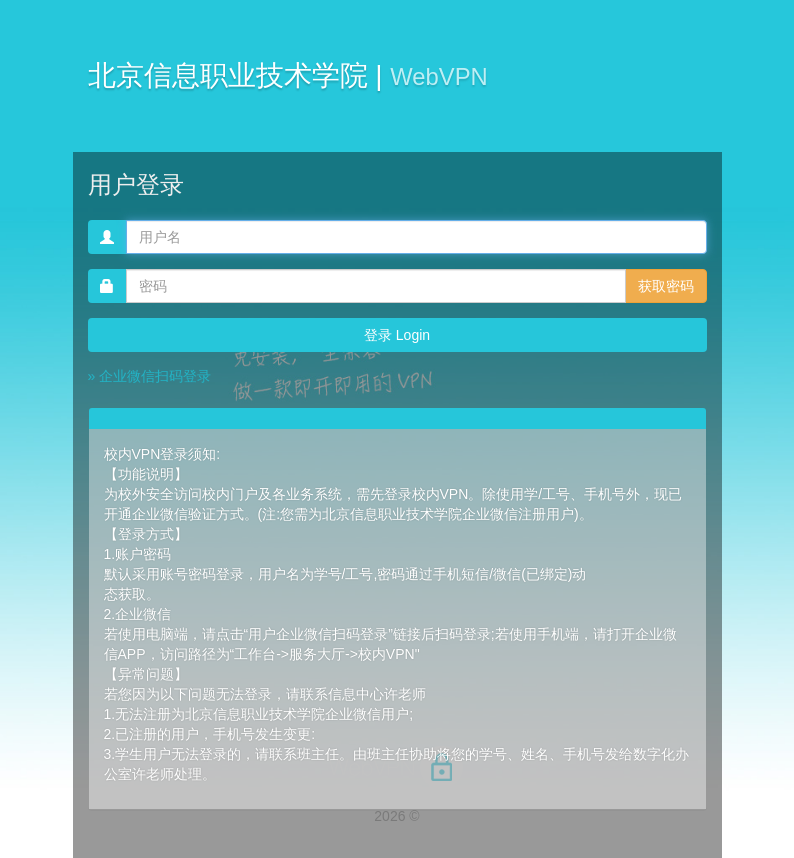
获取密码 (666, 286)
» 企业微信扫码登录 (150, 376)
